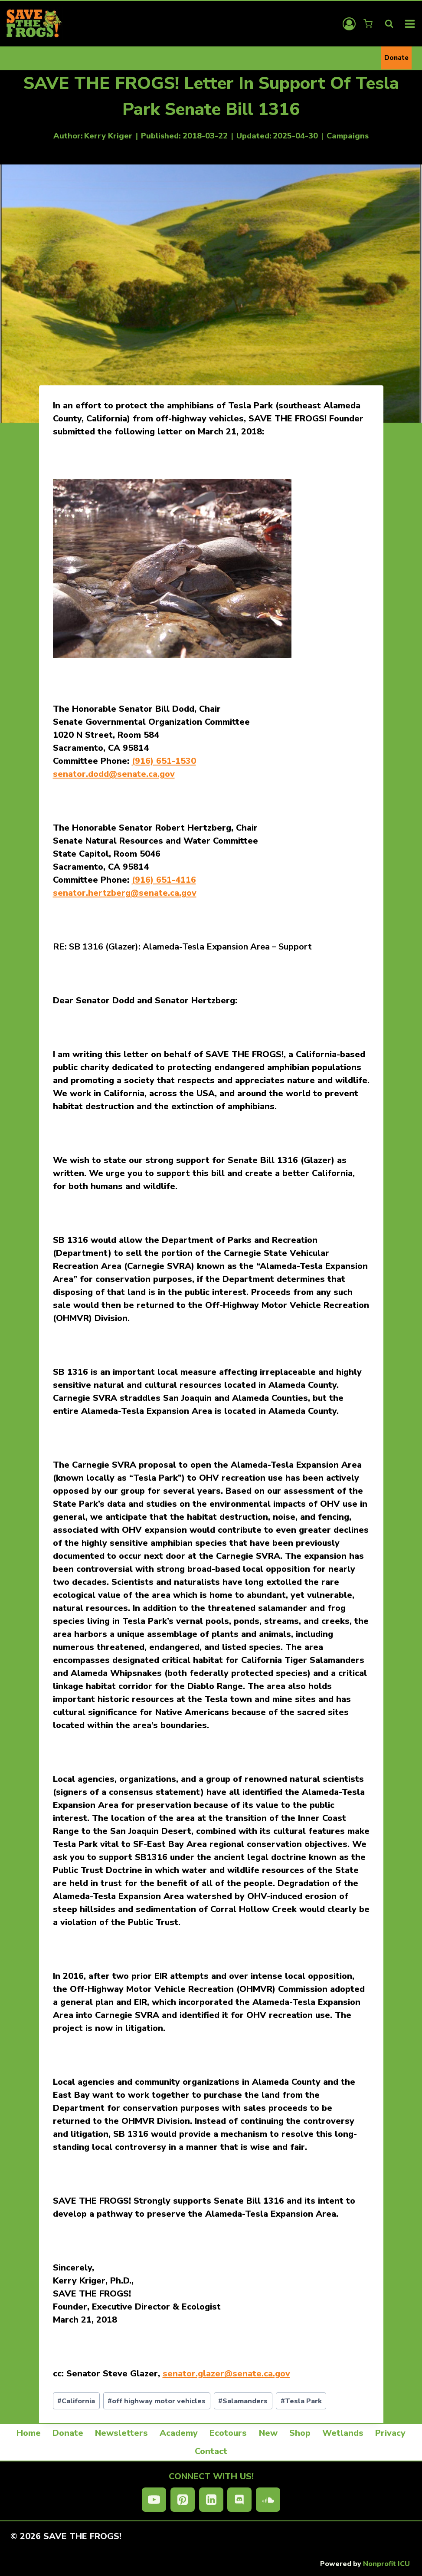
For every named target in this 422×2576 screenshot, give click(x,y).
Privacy (390, 2433)
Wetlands (342, 2433)
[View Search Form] (389, 24)
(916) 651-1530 (164, 761)
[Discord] (239, 2499)
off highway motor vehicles (157, 2401)
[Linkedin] (211, 2499)
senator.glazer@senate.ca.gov (226, 2373)
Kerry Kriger (108, 136)
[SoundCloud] (268, 2499)
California (76, 2401)
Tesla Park (301, 2401)
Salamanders (243, 2401)
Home (28, 2433)
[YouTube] (154, 2499)
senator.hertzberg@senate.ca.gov (124, 893)
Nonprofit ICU (386, 2564)
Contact (211, 2451)
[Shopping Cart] (369, 24)
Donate (396, 57)
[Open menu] (410, 23)
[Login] (349, 24)
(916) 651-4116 (164, 880)
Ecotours (228, 2433)
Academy (179, 2433)
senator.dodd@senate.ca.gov (114, 774)
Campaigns (348, 136)
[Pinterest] (182, 2499)
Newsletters (121, 2433)
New (268, 2433)
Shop (300, 2433)
